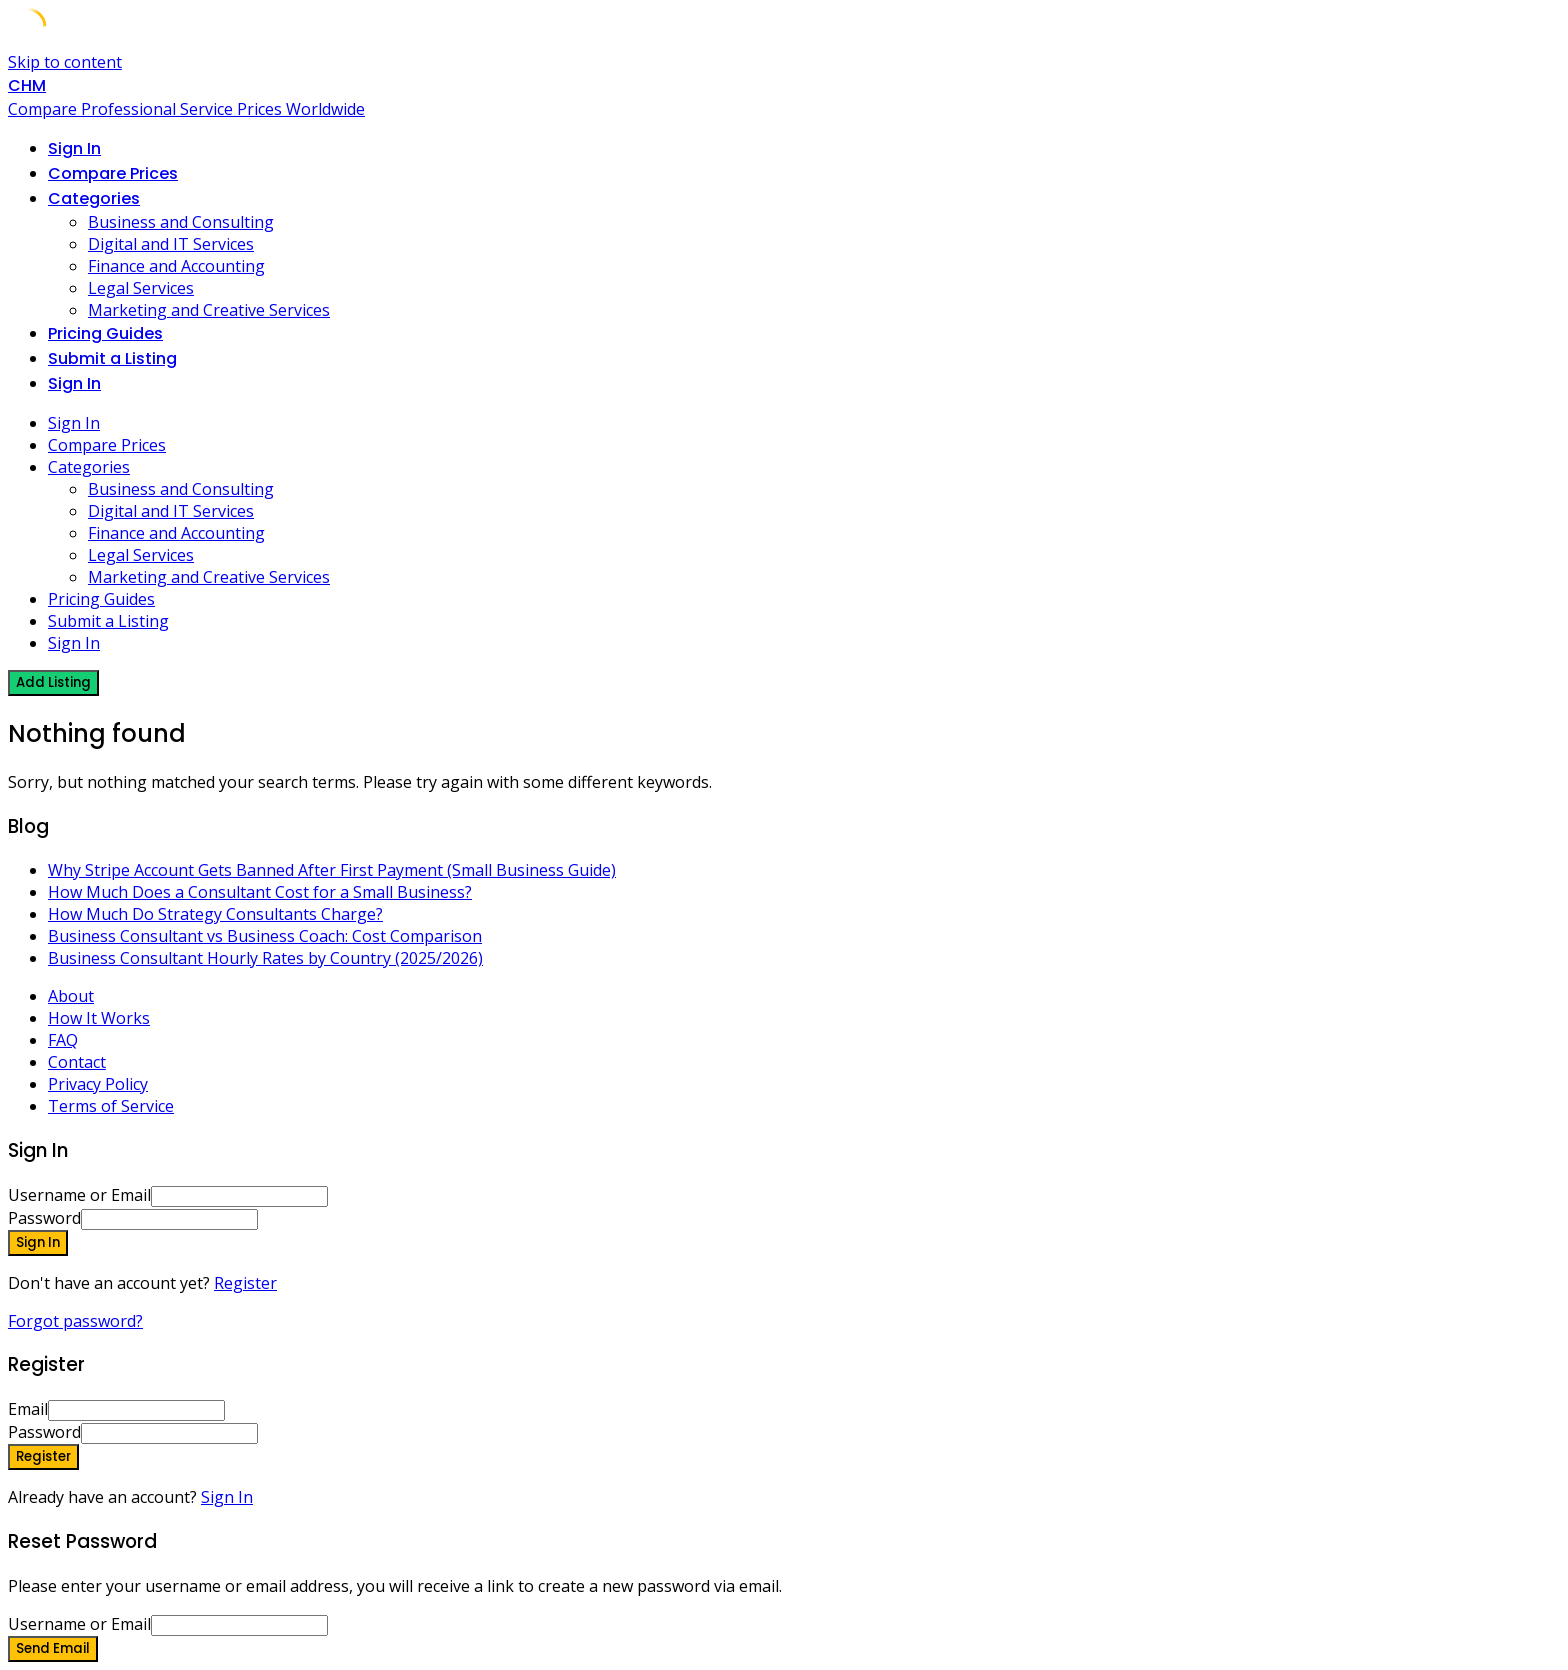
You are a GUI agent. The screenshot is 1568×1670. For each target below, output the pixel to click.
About (71, 996)
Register (245, 1283)
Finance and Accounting (176, 266)
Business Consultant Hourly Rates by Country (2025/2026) (265, 958)
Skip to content (65, 62)
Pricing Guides (105, 333)
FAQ (63, 1040)
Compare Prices (113, 173)
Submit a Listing (112, 358)
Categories (94, 198)
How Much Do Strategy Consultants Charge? (215, 914)
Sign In (227, 1497)
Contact (77, 1062)
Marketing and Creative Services (209, 310)
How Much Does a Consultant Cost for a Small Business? (260, 892)
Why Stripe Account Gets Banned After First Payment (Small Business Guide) (332, 870)
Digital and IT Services (171, 244)
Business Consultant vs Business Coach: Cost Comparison (265, 936)
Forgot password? (75, 1321)
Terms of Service (111, 1106)
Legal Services (141, 288)
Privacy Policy (98, 1084)
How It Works (99, 1018)
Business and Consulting (181, 222)
